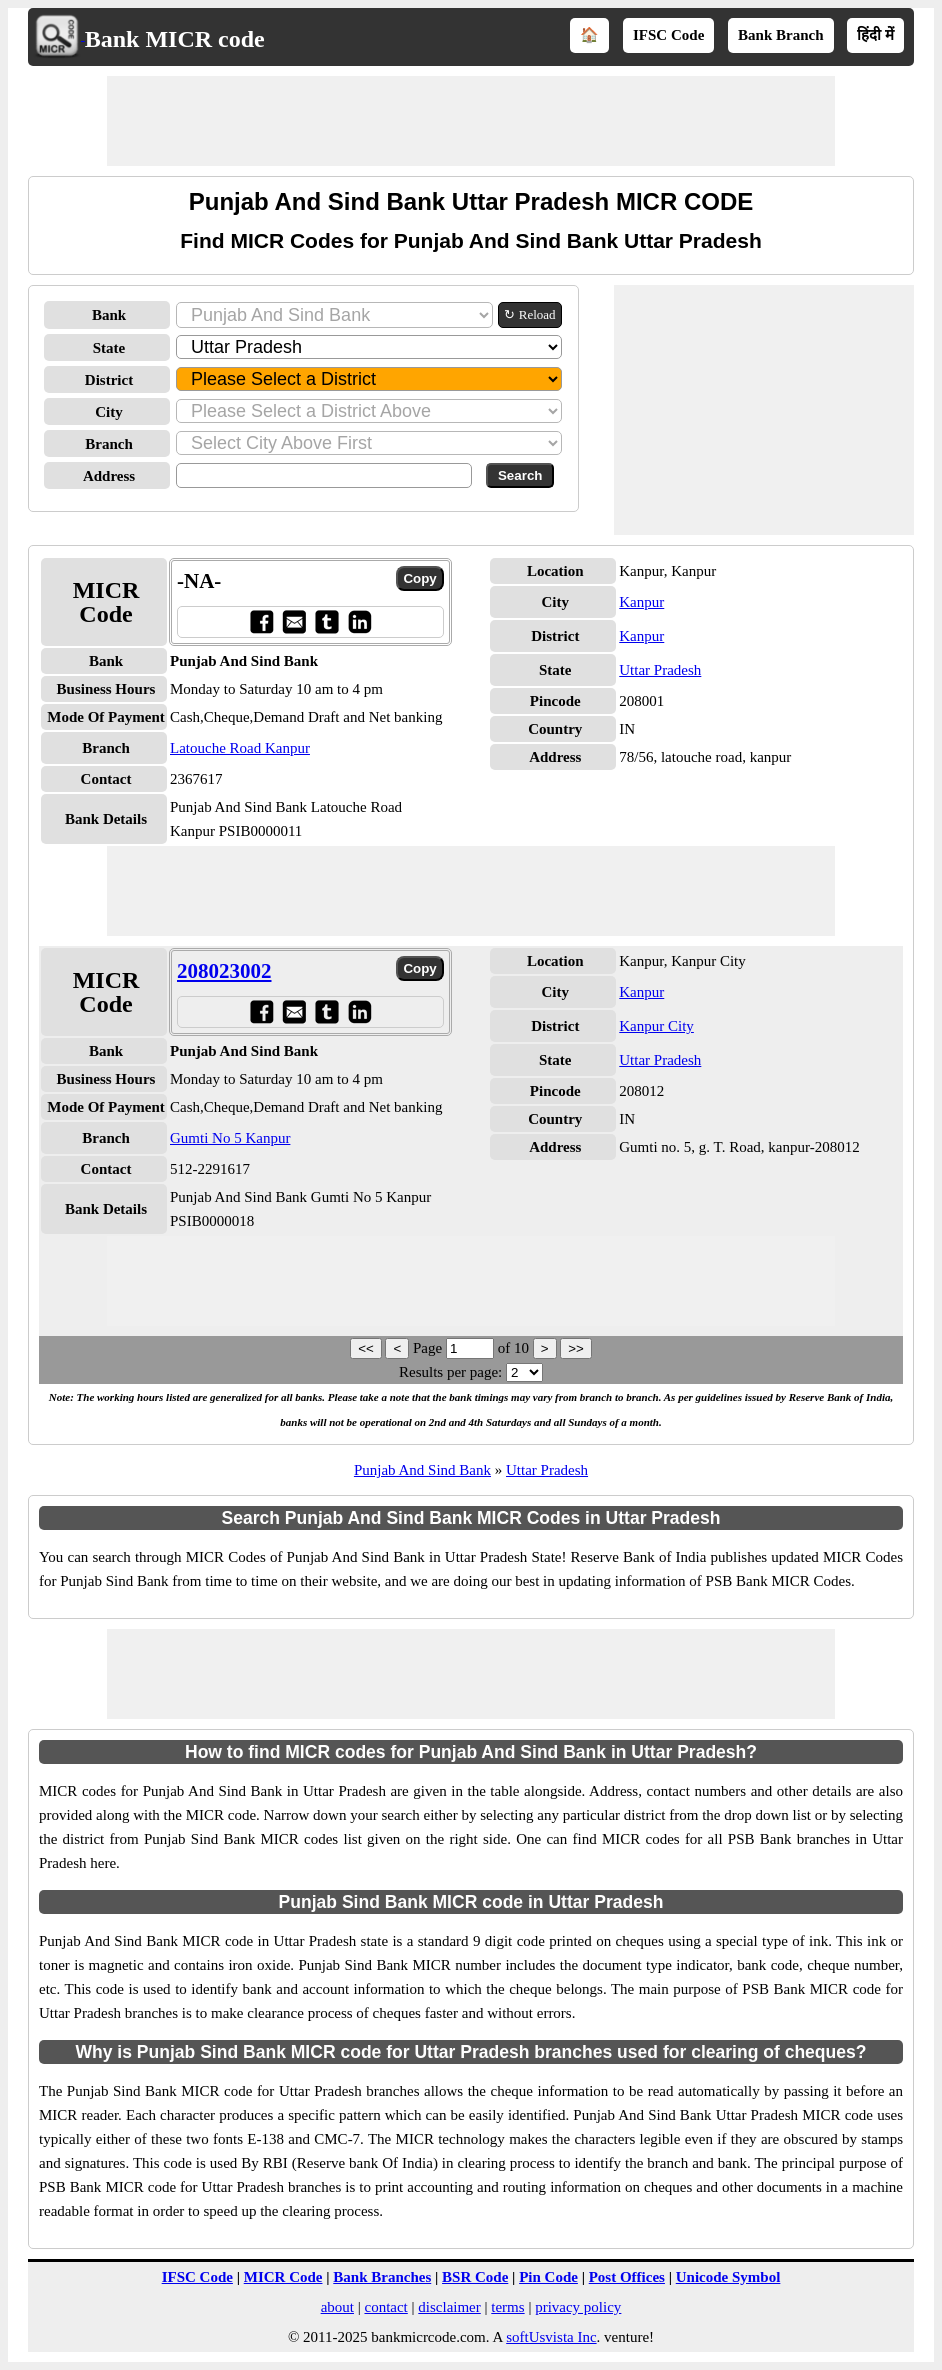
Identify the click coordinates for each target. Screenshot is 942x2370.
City (109, 412)
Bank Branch (780, 35)
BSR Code (475, 2277)
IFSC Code (668, 35)
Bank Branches (382, 2277)
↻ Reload (529, 314)
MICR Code (283, 2277)
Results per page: (450, 1372)
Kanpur (641, 602)
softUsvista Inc (551, 2337)
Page (429, 1348)
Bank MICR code (175, 39)
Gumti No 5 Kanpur (230, 1138)
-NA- (199, 581)
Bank (109, 315)
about (337, 2307)
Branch (109, 444)
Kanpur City (656, 1026)
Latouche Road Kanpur (240, 748)
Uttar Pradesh (660, 670)
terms (507, 2307)
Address (109, 476)
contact (385, 2307)
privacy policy (578, 2307)
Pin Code (548, 2277)
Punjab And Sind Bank (422, 1470)
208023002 (224, 971)
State (109, 348)
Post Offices (627, 2277)
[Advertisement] (471, 121)
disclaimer (449, 2307)
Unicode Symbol (728, 2277)
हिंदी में (875, 35)
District (109, 380)
